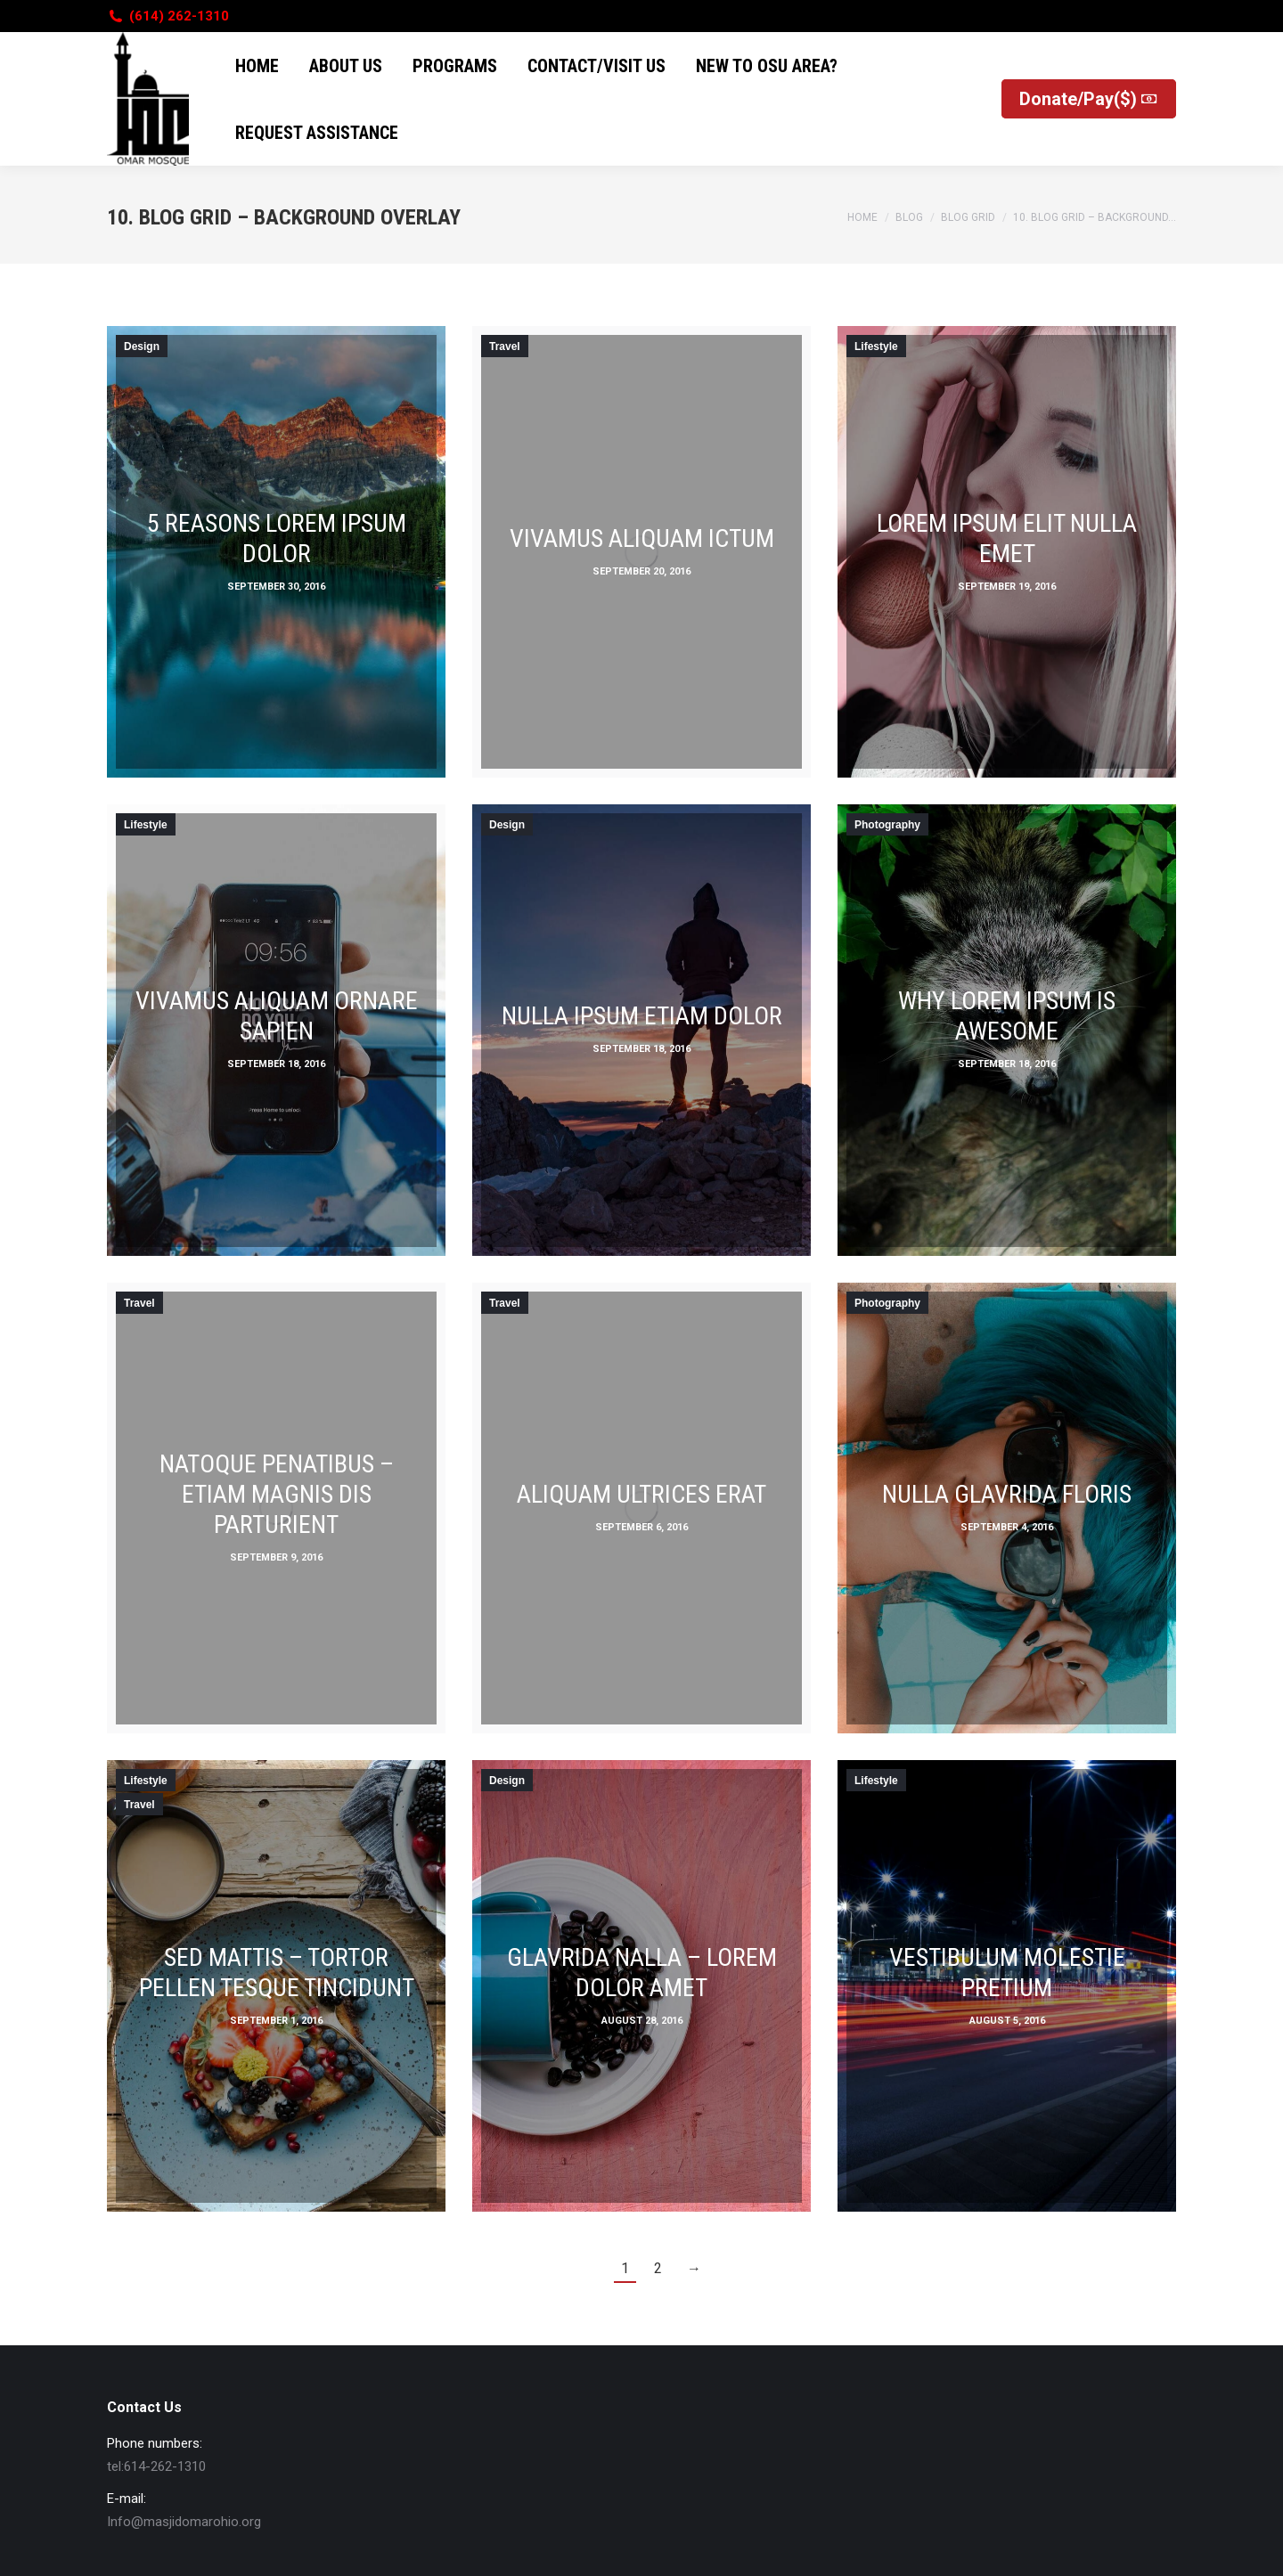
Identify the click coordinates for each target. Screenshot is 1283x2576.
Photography (887, 825)
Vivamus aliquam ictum (642, 538)
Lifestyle (876, 346)
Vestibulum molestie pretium (1007, 1972)
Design (141, 346)
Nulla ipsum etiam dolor (642, 1016)
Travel (504, 346)
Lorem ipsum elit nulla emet (1007, 538)
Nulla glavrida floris (1007, 1494)
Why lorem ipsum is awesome (1006, 1016)
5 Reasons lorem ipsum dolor (276, 538)
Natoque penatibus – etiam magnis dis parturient (276, 1494)
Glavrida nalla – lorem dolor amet (642, 1972)
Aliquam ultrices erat (641, 1494)
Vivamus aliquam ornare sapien (276, 1016)
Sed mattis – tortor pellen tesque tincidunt (276, 1972)
